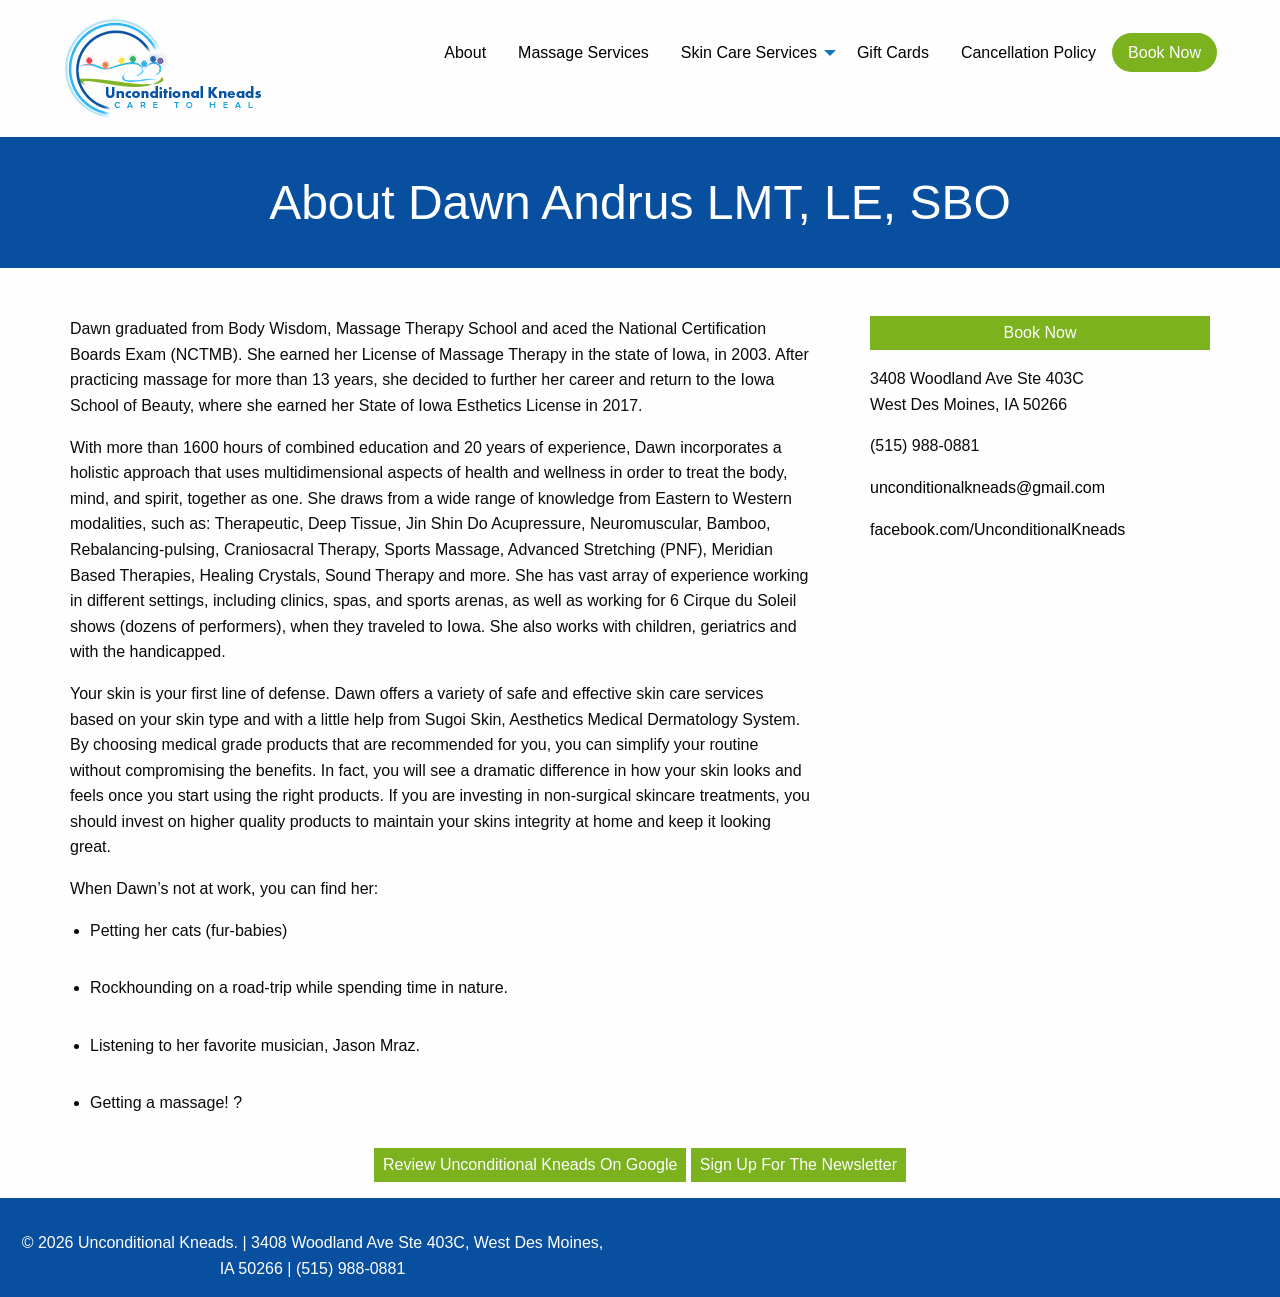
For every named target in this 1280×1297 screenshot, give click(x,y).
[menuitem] (465, 52)
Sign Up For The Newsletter (798, 1164)
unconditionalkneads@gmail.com (987, 487)
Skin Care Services (749, 52)
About (465, 52)
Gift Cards (893, 52)
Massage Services (583, 52)
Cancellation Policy (1028, 52)
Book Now (1164, 52)
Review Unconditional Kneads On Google (530, 1164)
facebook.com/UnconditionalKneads (997, 529)
